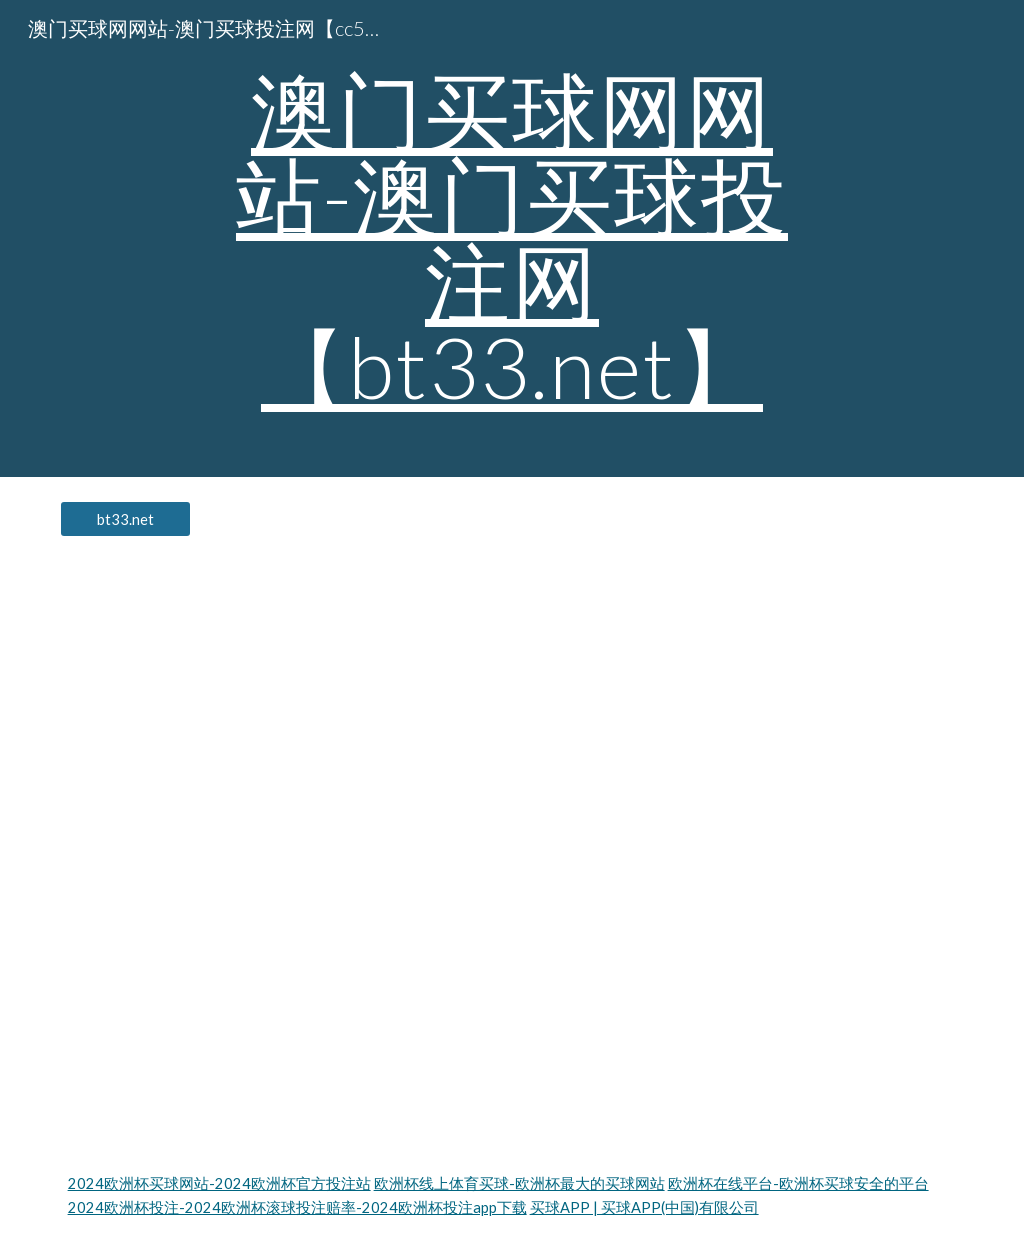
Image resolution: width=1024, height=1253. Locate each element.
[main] (511, 238)
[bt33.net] (125, 519)
